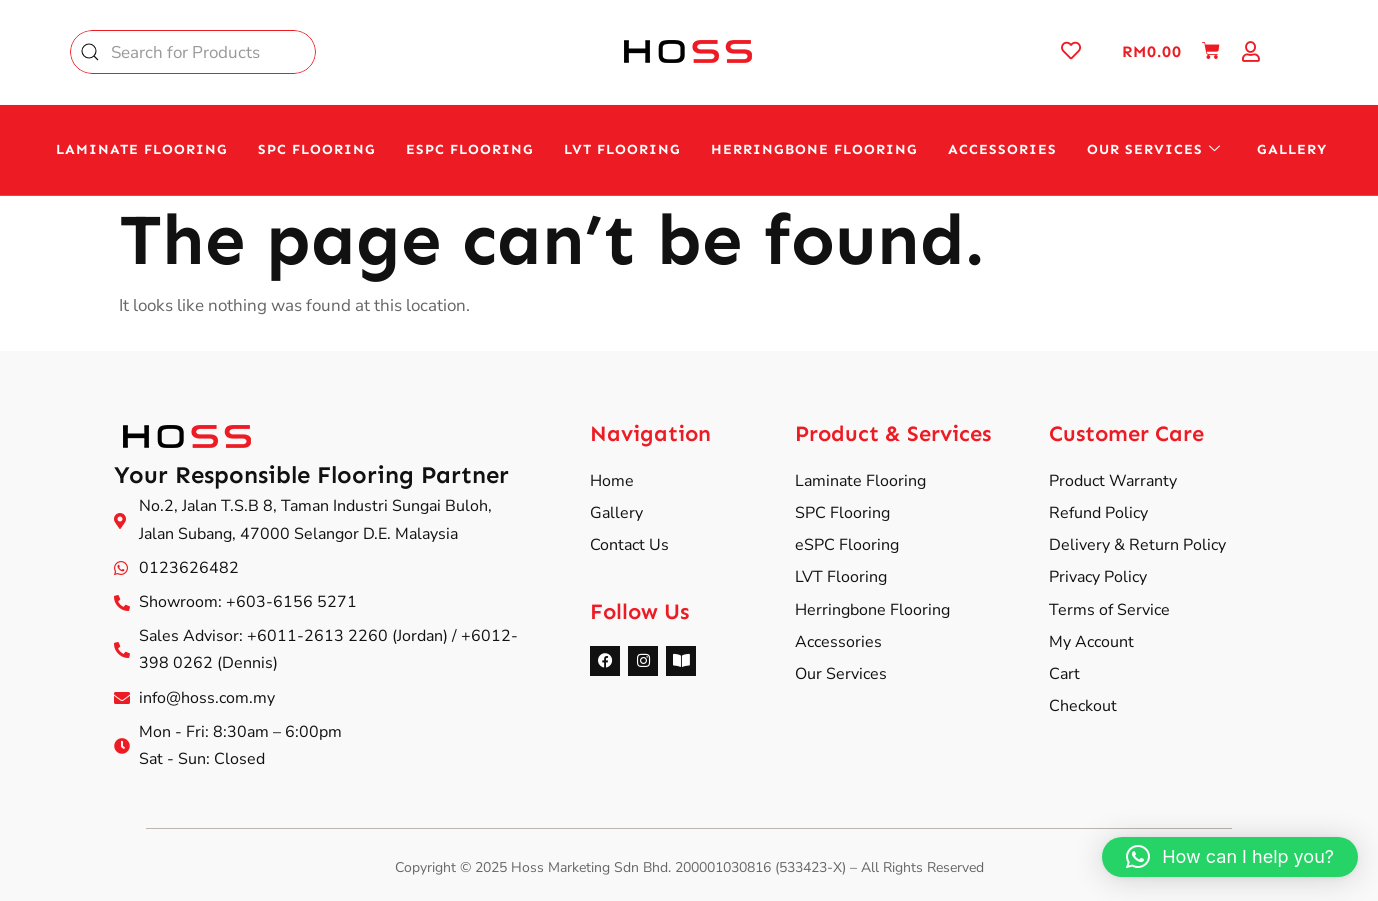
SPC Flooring (317, 149)
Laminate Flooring (142, 149)
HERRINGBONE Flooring (814, 149)
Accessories (1002, 149)
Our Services (1154, 150)
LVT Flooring (622, 149)
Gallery (1292, 149)
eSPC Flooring (470, 149)
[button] (1230, 857)
